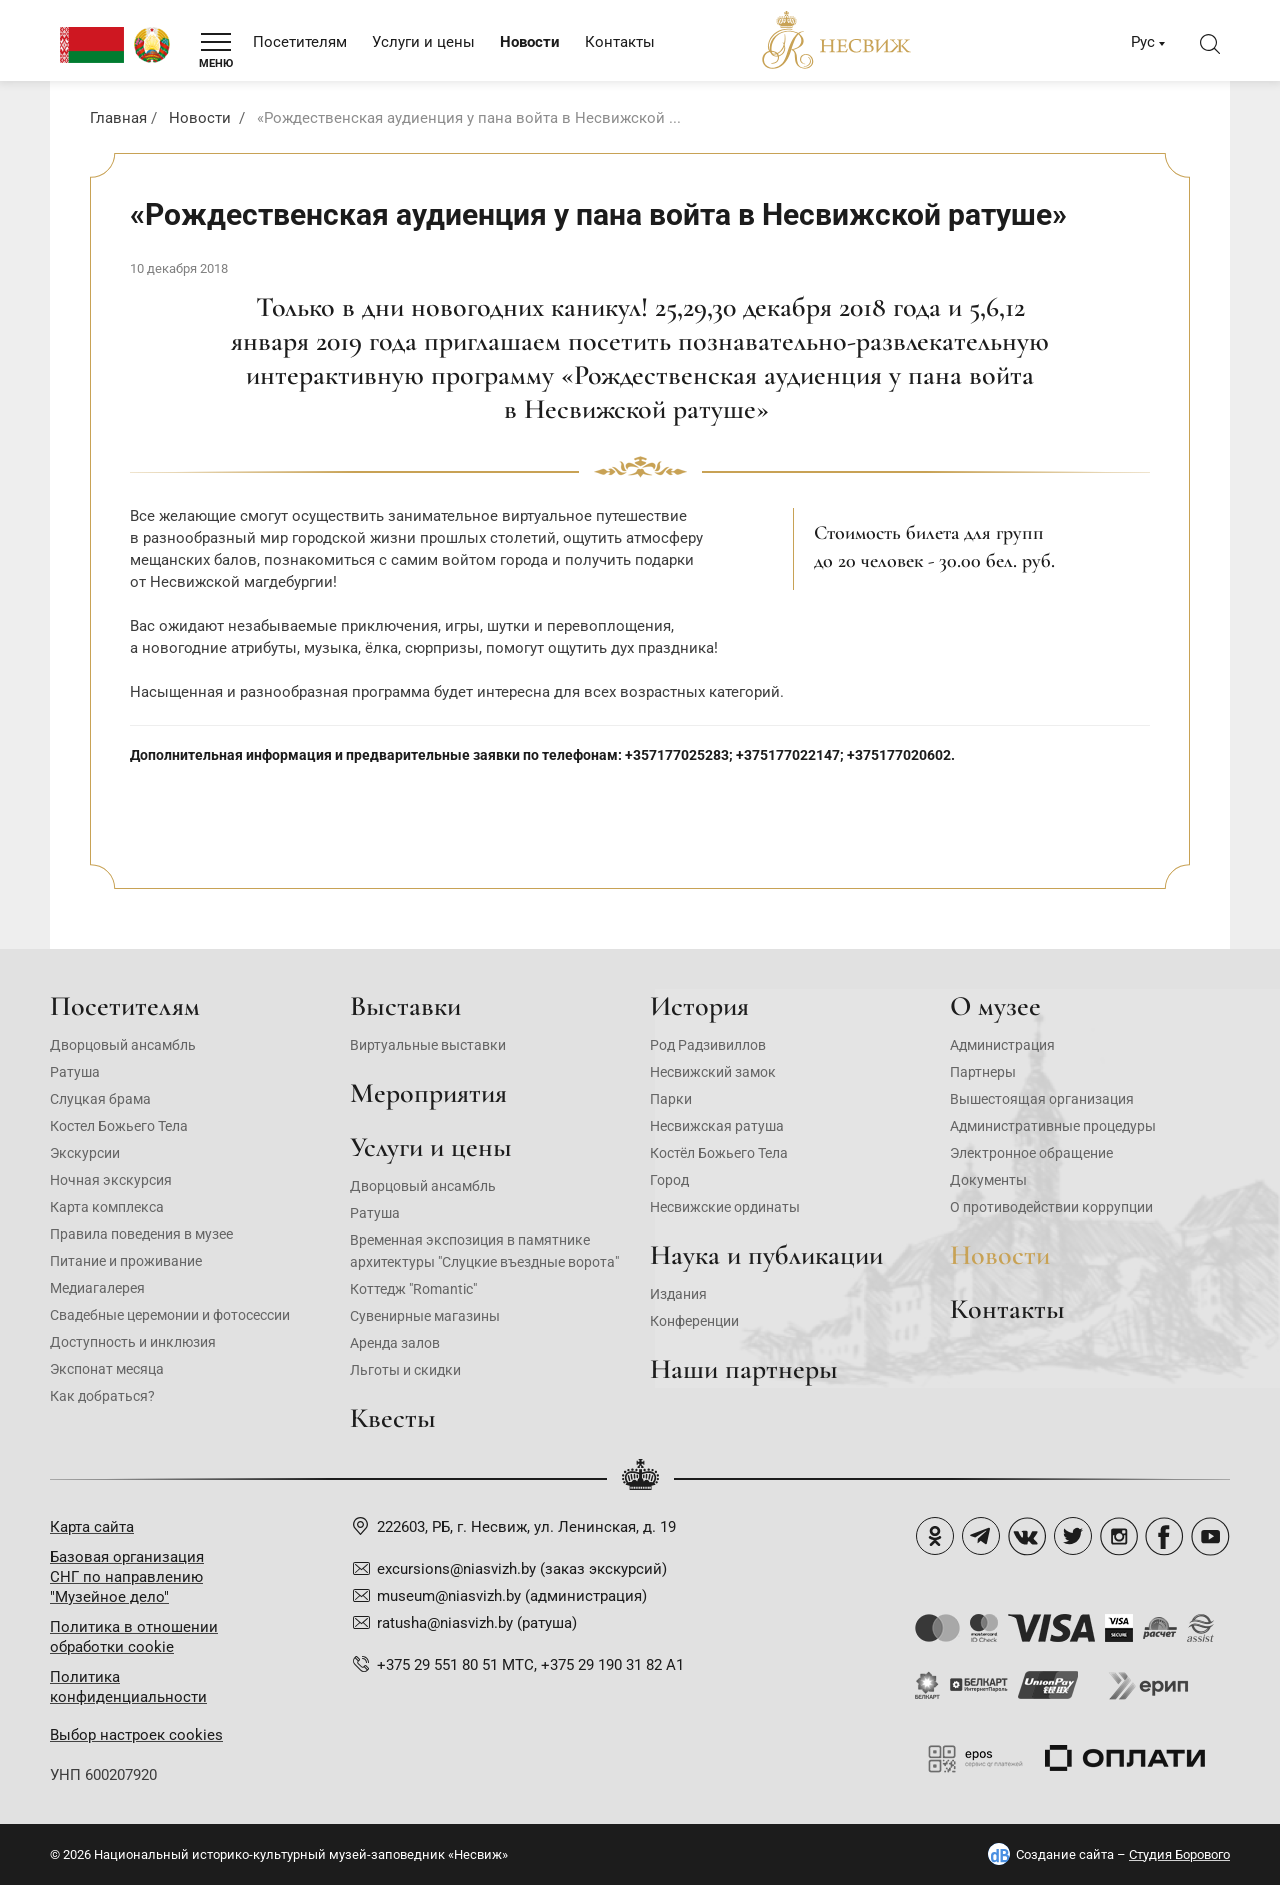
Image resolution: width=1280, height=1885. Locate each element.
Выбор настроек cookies (136, 1735)
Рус (1143, 42)
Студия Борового (1179, 1854)
